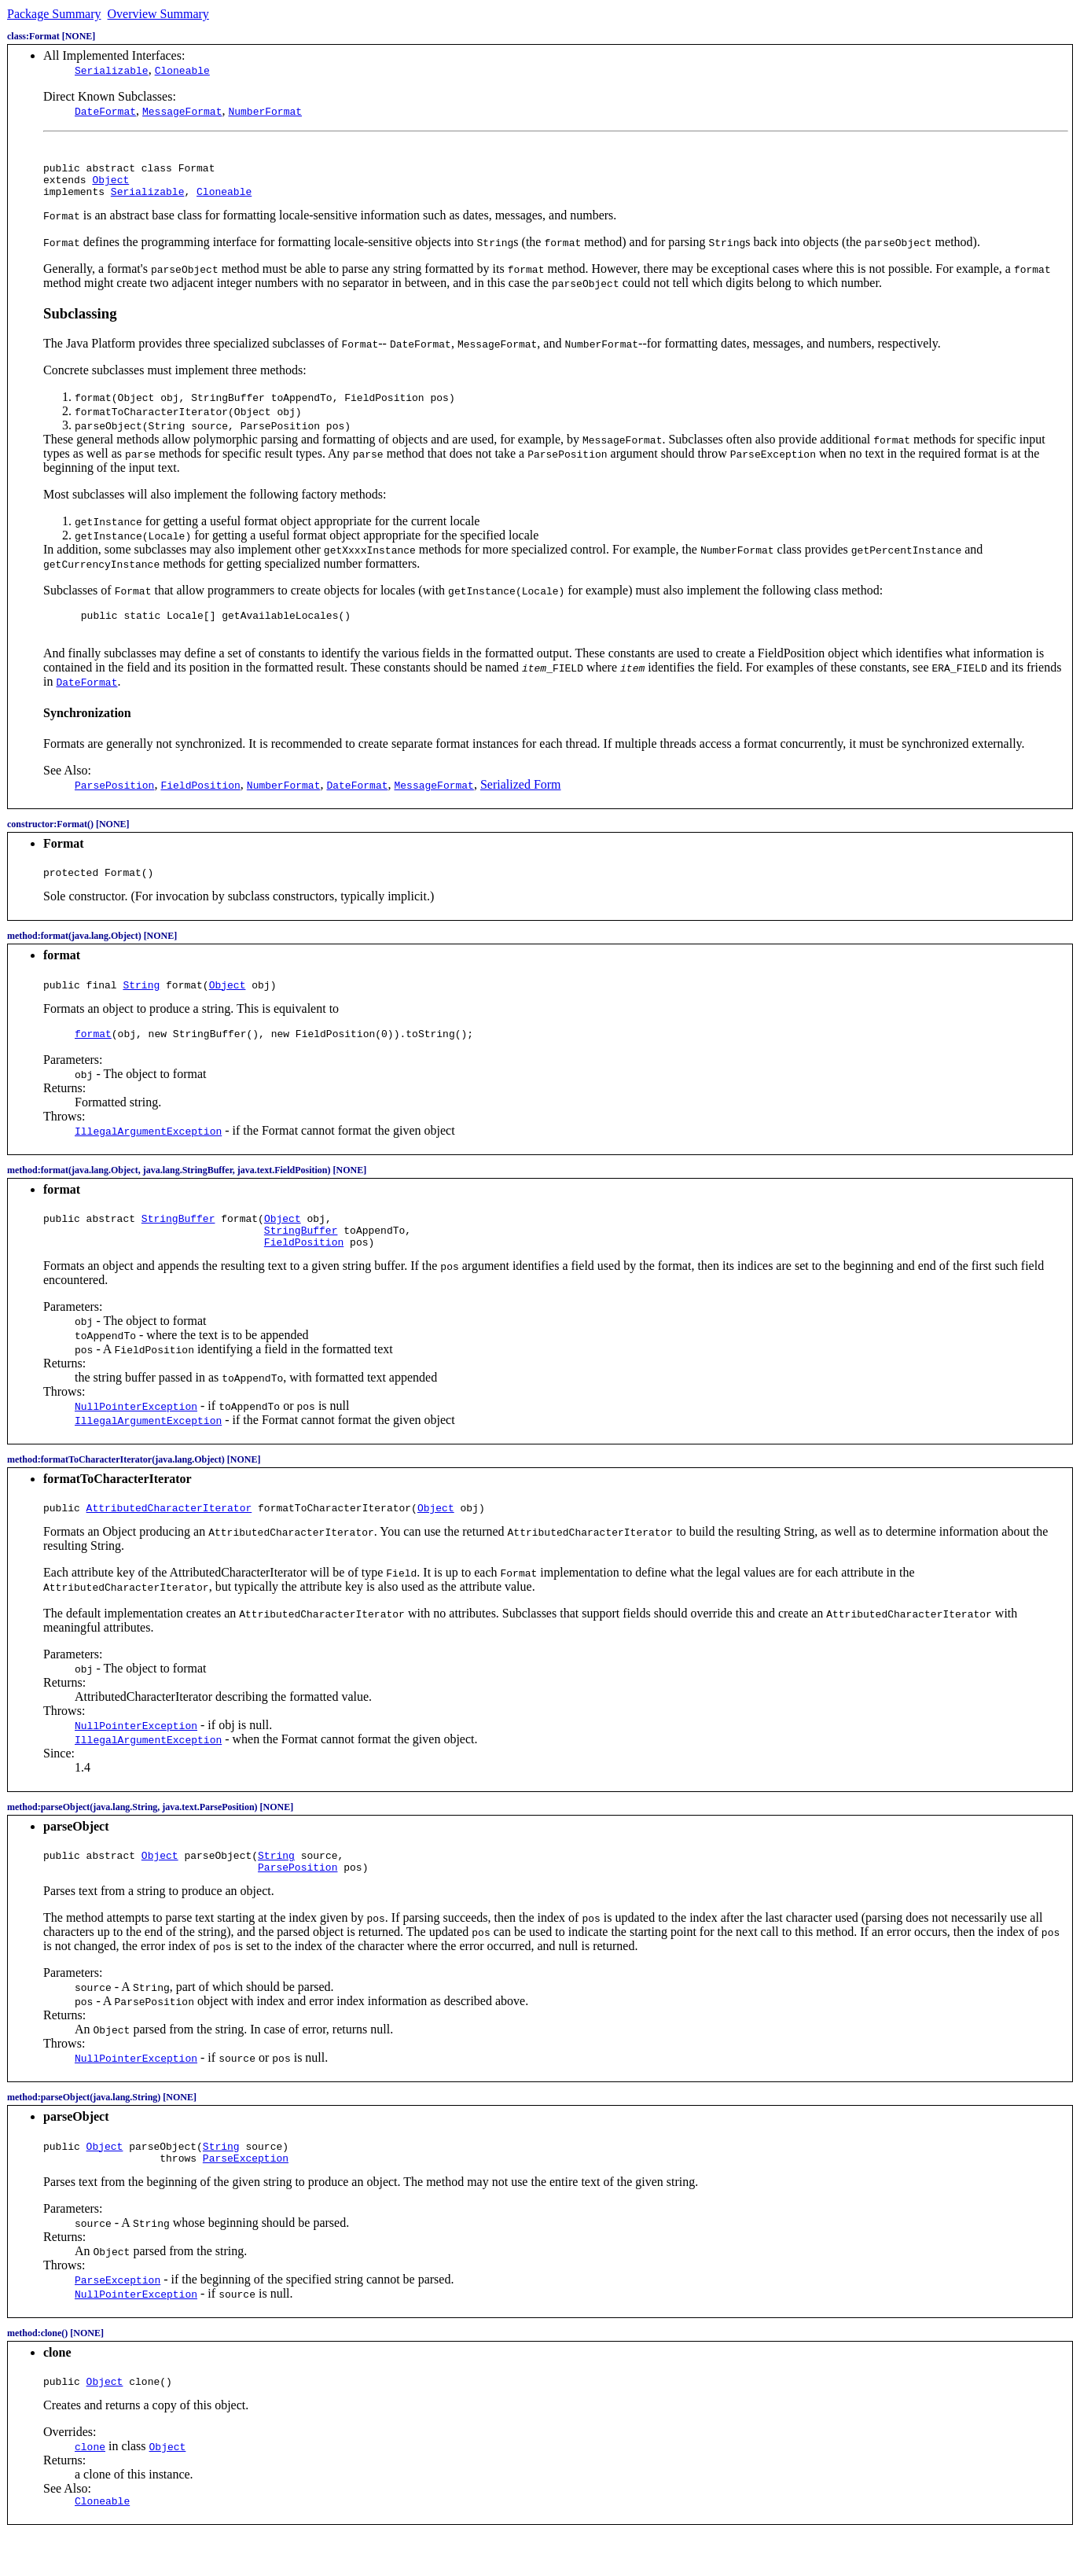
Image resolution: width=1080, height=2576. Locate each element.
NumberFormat (265, 111)
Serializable (112, 70)
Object (110, 184)
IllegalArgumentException (148, 1150)
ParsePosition (297, 1900)
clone (90, 2486)
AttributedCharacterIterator (169, 1536)
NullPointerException (136, 1432)
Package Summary (54, 13)
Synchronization (87, 724)
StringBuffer (178, 1239)
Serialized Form (520, 796)
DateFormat (105, 111)
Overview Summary (158, 13)
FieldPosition (303, 1267)
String (141, 1001)
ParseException (245, 2195)
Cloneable (182, 70)
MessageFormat (182, 111)
